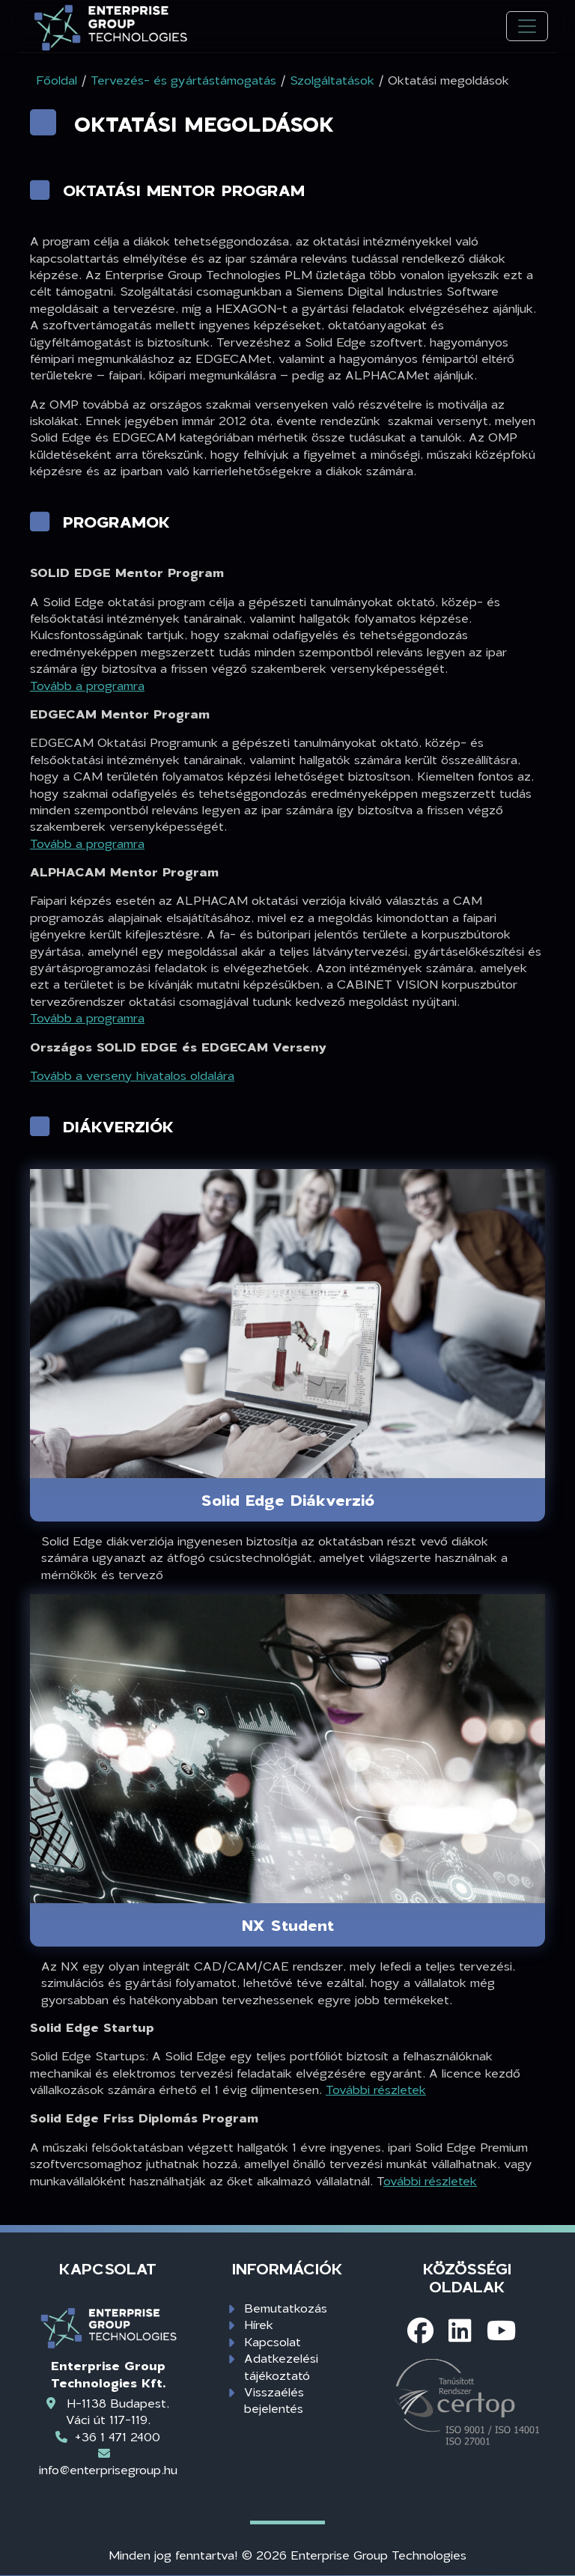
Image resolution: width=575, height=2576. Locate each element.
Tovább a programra (87, 685)
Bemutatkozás (285, 2308)
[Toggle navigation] (527, 26)
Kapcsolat (272, 2341)
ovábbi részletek (430, 2180)
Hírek (258, 2324)
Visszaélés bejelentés (274, 2400)
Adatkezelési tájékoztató (281, 2366)
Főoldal (56, 80)
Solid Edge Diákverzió (287, 1499)
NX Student (288, 1924)
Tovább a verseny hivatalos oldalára (132, 1075)
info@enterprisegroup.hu (108, 2469)
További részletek (376, 2089)
